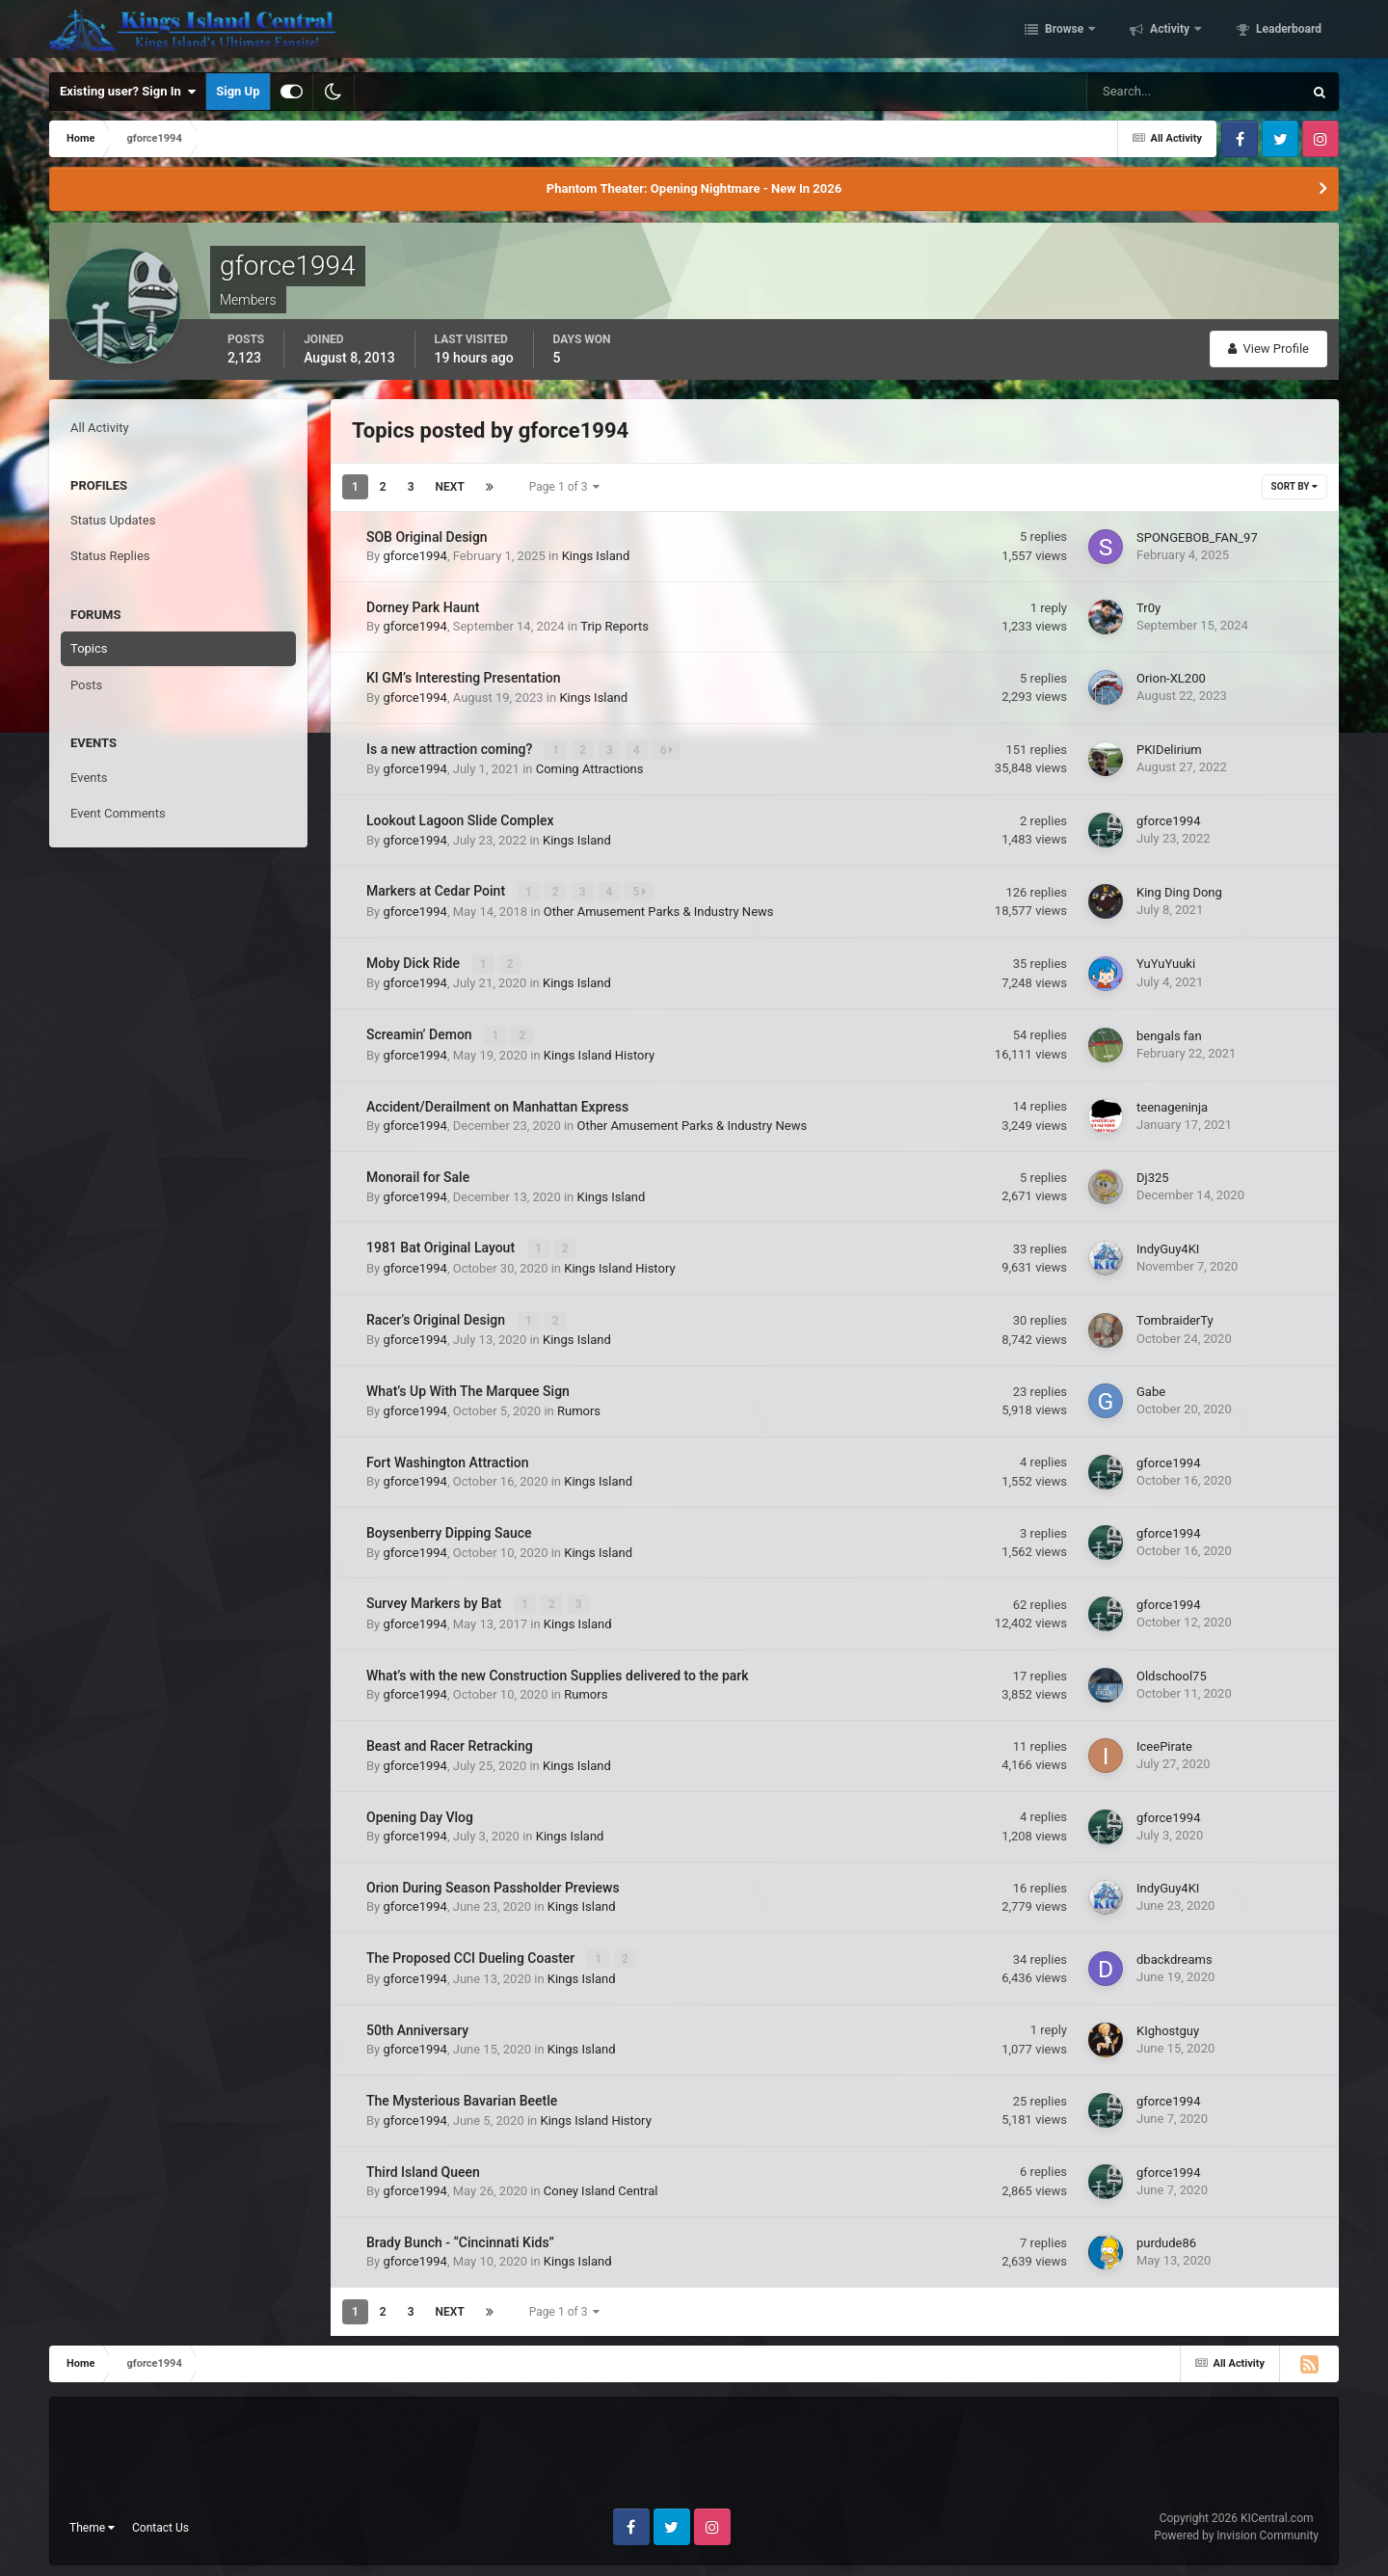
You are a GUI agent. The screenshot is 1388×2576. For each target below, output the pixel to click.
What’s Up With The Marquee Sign (468, 1388)
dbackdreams (1174, 1955)
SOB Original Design (427, 537)
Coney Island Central (601, 2187)
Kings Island (596, 556)
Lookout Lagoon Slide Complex (460, 820)
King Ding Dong (1179, 891)
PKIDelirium (1169, 749)
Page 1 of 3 (565, 487)
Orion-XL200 (1171, 678)
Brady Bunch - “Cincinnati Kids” (460, 2238)
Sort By (1294, 486)
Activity (1169, 32)
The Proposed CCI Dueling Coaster (472, 1955)
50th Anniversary (417, 2025)
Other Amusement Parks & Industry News (659, 910)
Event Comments (118, 813)
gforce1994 (414, 556)
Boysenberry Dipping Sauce (449, 1530)
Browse (1064, 32)
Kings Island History (599, 1053)
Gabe (1150, 1389)
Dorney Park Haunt (422, 607)
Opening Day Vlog (419, 1813)
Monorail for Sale (417, 1175)
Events (88, 777)
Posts (86, 685)
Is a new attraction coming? (451, 749)
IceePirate (1164, 1742)
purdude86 (1166, 2239)
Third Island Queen (423, 2167)
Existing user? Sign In (128, 91)
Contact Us (160, 2523)
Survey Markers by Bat (435, 1600)
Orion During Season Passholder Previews (493, 1884)
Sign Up (237, 91)
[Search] (1136, 91)
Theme (92, 2523)
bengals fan (1169, 1034)
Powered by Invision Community (1236, 2531)
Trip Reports (614, 626)
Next (450, 487)
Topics (89, 648)
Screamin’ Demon (420, 1033)
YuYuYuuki (1165, 962)
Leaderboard (1287, 32)
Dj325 (1152, 1175)
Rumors (579, 1408)
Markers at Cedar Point (437, 891)
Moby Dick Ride (414, 962)
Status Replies (110, 556)
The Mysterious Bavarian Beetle (461, 2097)
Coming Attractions (590, 769)
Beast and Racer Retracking (449, 1742)
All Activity (99, 427)
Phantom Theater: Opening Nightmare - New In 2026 (694, 188)
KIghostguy (1167, 2026)
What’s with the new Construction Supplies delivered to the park (557, 1671)
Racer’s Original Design (437, 1317)
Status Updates (112, 520)
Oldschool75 (1171, 1672)
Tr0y (1148, 608)
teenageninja (1172, 1105)
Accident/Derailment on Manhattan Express (497, 1105)
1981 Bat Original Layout (442, 1245)
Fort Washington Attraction (447, 1458)
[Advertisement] (694, 2456)
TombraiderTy (1175, 1317)
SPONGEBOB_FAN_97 (1197, 537)
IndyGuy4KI (1167, 1247)
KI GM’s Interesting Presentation (463, 677)
